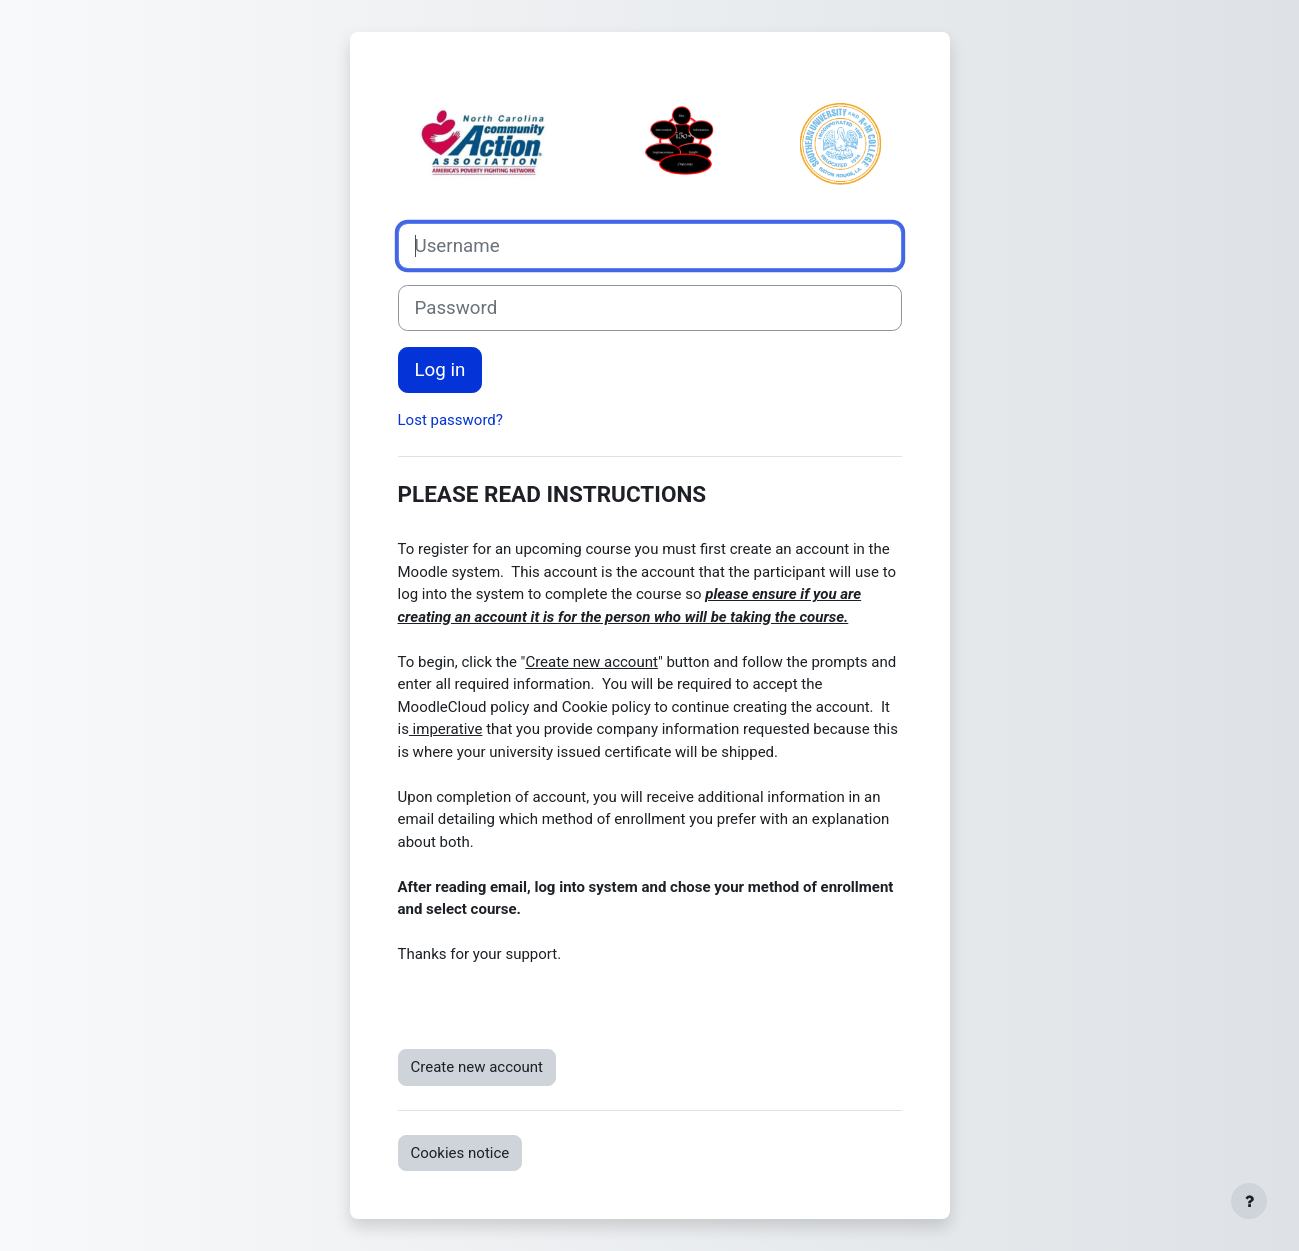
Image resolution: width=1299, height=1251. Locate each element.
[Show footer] (1249, 1201)
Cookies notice (460, 1153)
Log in (440, 370)
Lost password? (450, 420)
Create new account (477, 1067)
